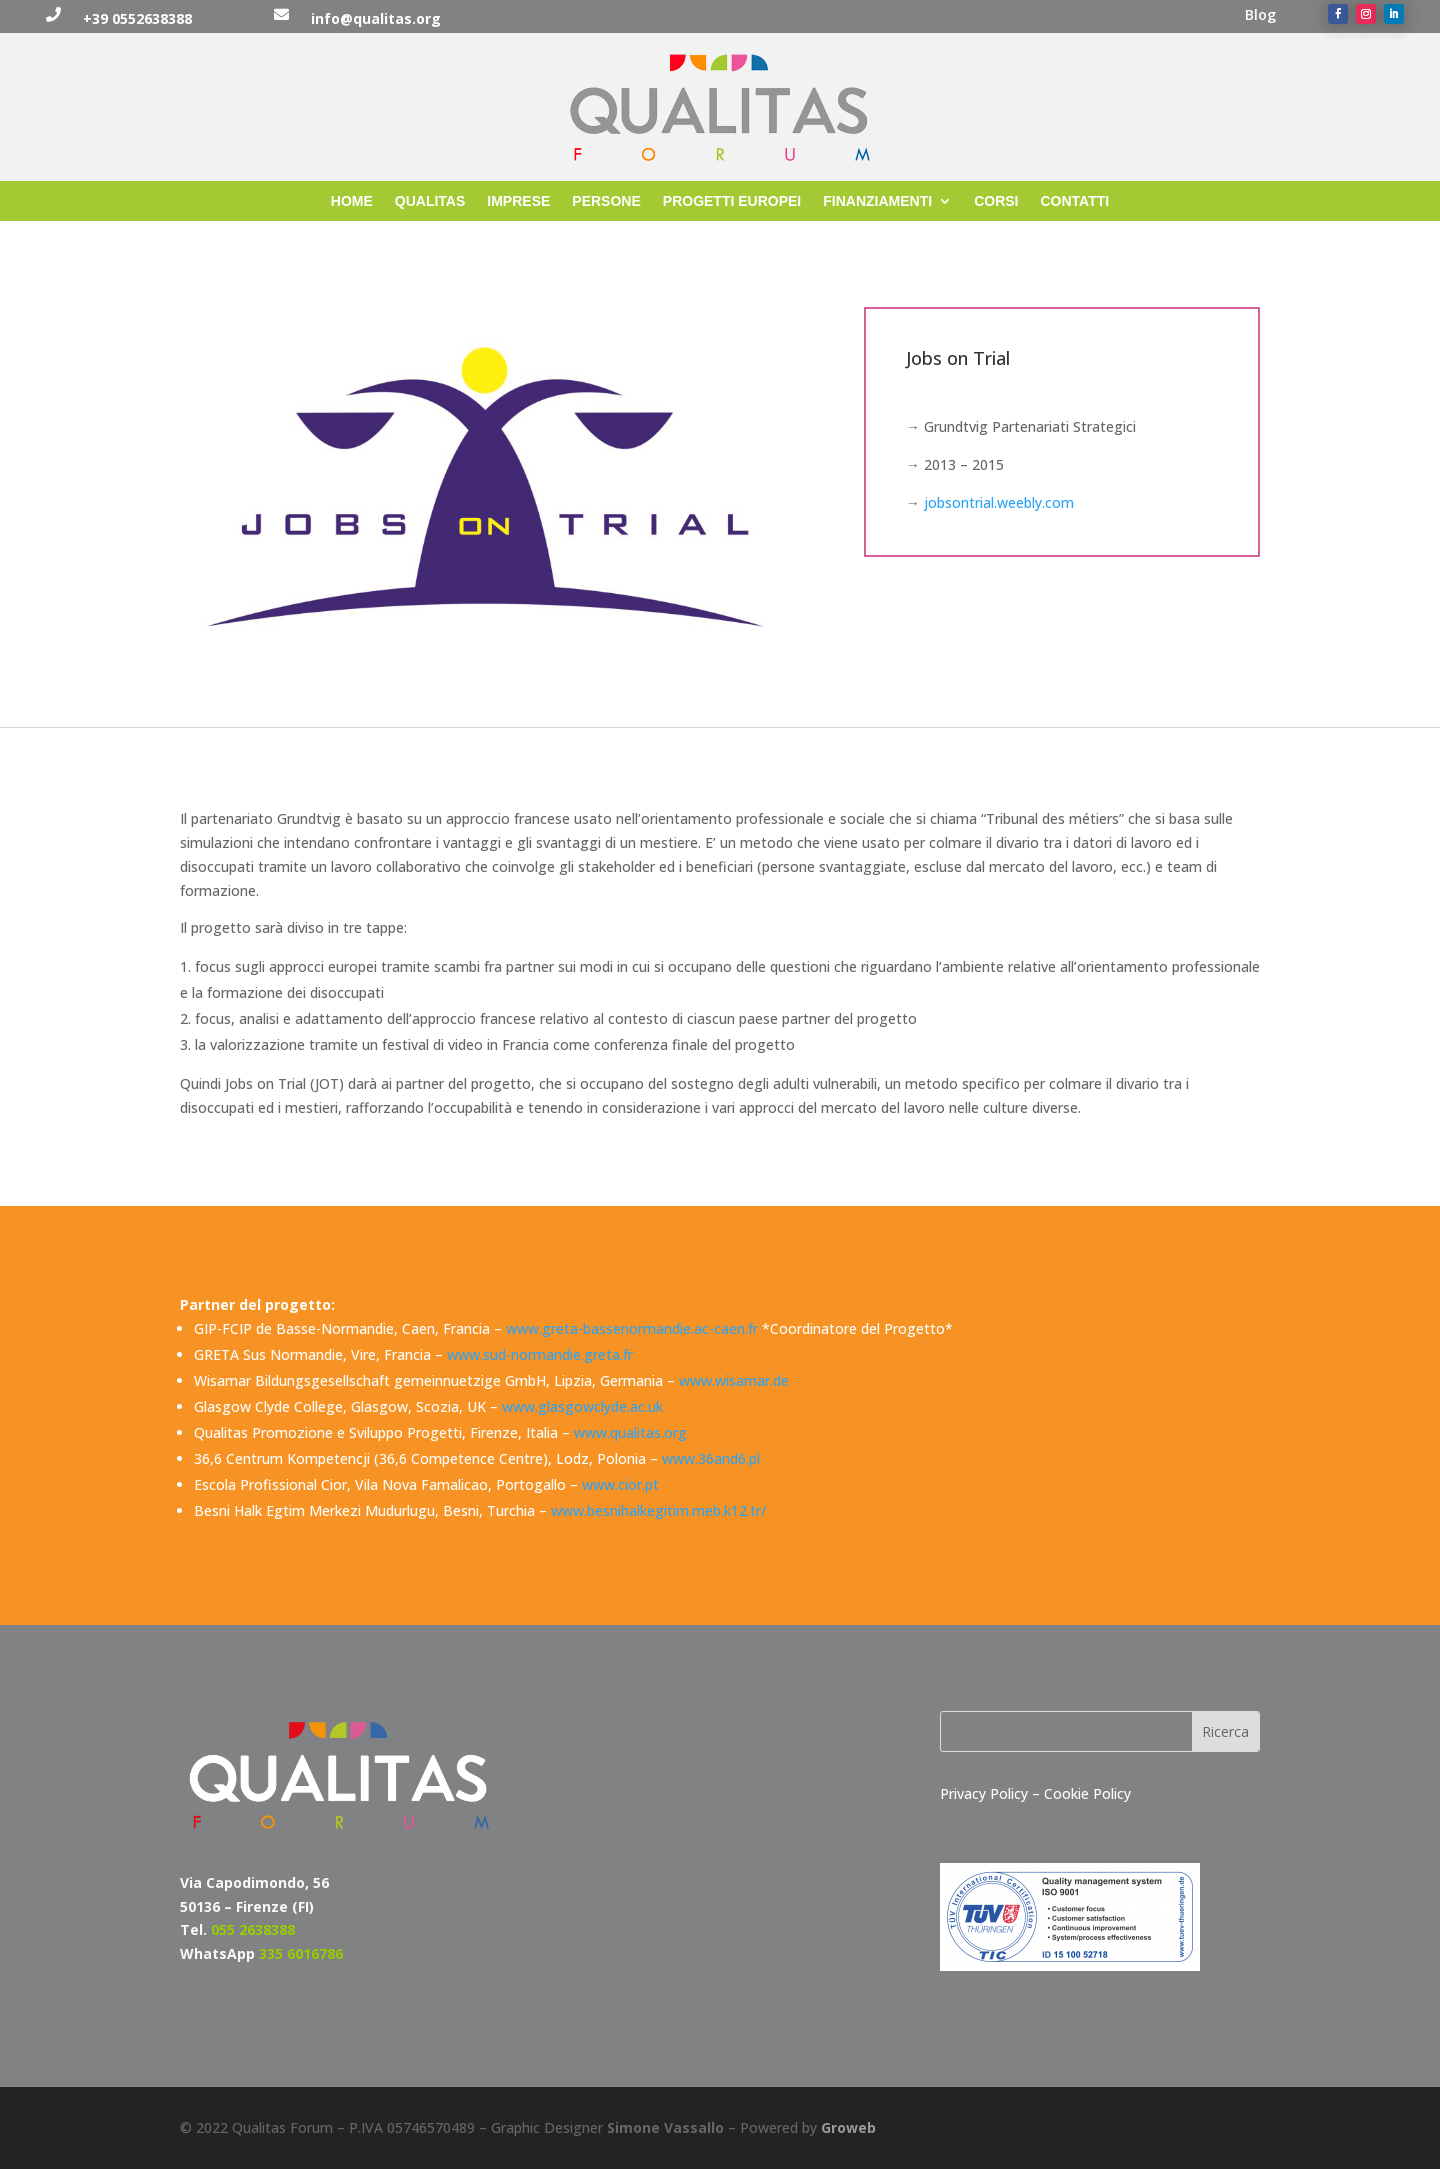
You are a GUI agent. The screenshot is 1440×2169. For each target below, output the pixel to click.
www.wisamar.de (734, 1380)
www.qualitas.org (630, 1432)
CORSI (996, 201)
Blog (1260, 16)
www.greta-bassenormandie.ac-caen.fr (632, 1328)
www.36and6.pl (711, 1458)
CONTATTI (1075, 201)
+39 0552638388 (137, 18)
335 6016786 (301, 1953)
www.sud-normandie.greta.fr (540, 1354)
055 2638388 (253, 1929)
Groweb (848, 2127)
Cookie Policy (1087, 1793)
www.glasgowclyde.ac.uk (582, 1406)
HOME (352, 201)
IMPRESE (518, 201)
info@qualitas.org (376, 18)
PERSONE (606, 201)
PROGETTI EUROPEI (732, 201)
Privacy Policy (986, 1793)
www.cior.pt (620, 1484)
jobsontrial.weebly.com (999, 502)
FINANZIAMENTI (877, 201)
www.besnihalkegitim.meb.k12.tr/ (658, 1510)
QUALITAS (430, 201)
